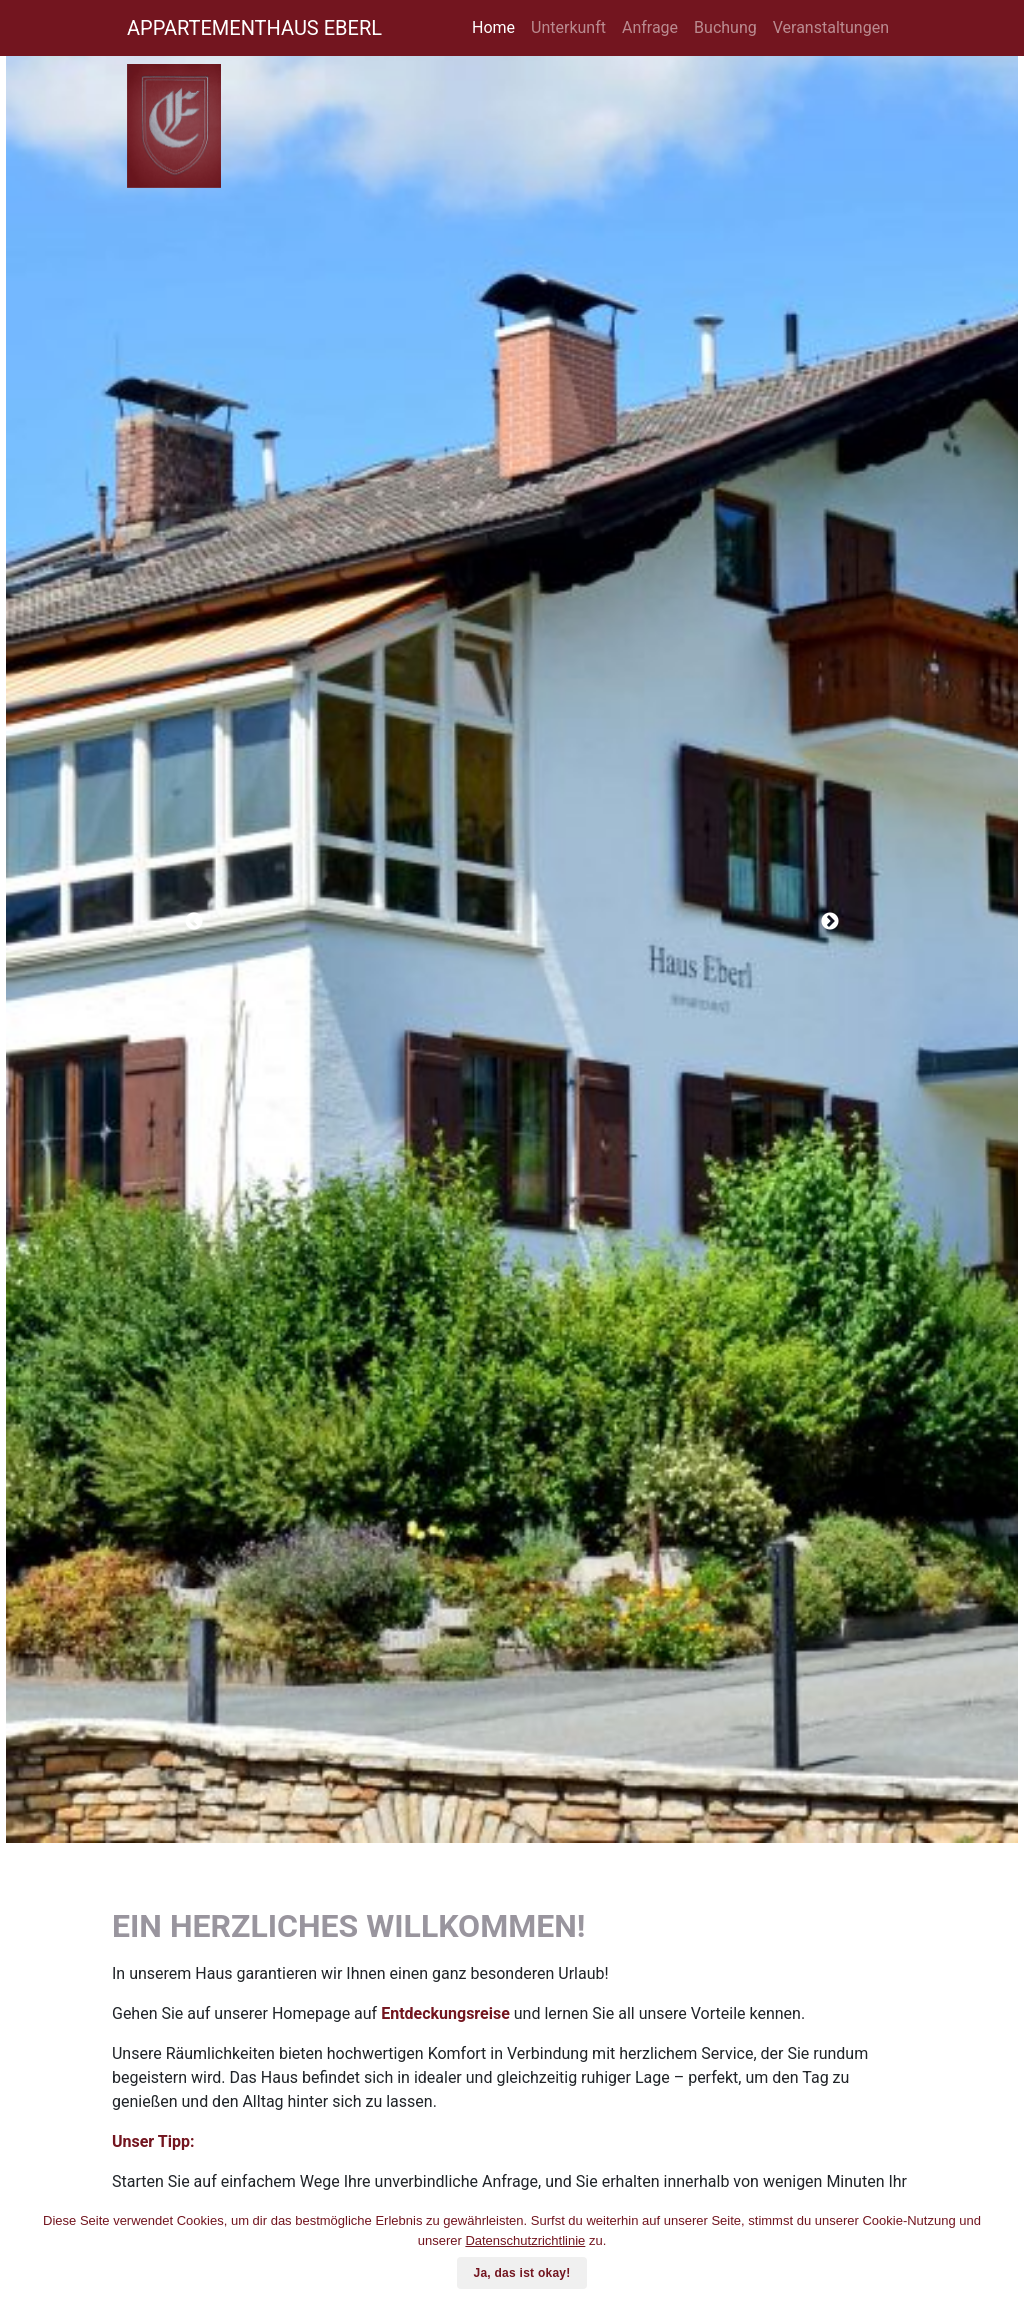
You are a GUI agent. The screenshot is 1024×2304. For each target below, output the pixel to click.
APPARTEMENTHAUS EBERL (254, 28)
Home (493, 27)
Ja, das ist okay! (522, 2273)
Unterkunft (568, 27)
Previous (194, 922)
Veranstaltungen (831, 27)
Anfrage (650, 27)
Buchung (725, 27)
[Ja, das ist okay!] (999, 2250)
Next (830, 922)
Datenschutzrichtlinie (525, 2240)
